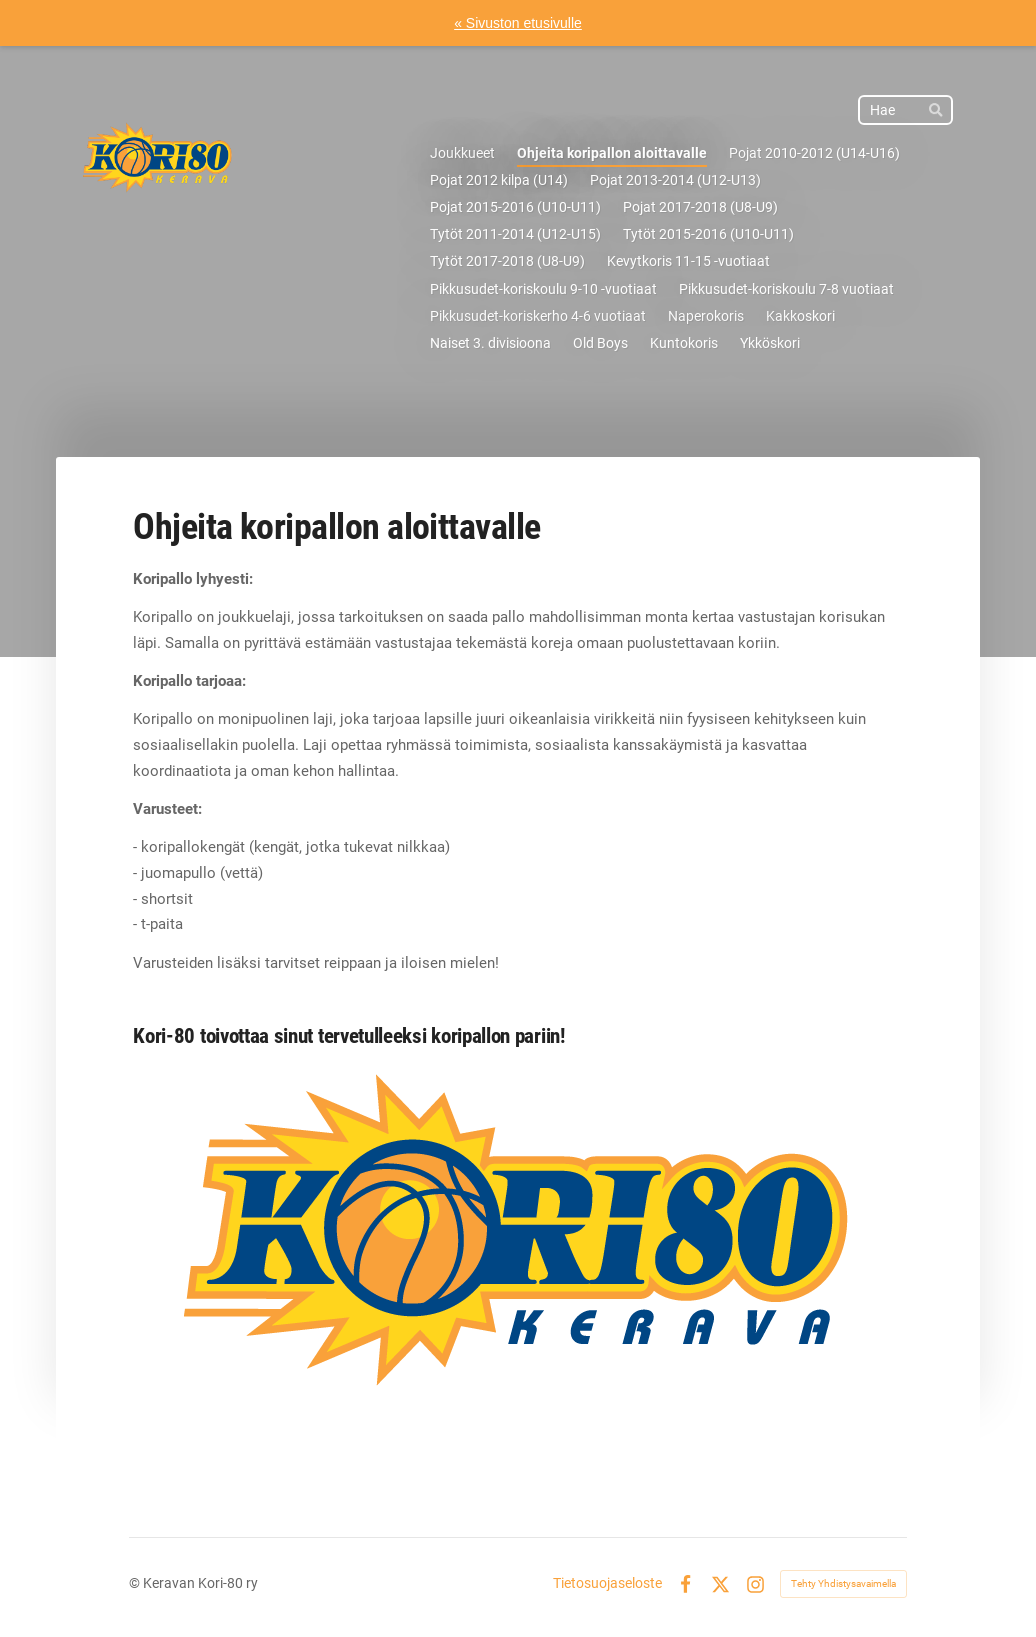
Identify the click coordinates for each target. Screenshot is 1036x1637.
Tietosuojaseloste (607, 1584)
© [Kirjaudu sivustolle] (136, 1583)
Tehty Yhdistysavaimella (843, 1583)
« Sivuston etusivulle (518, 23)
